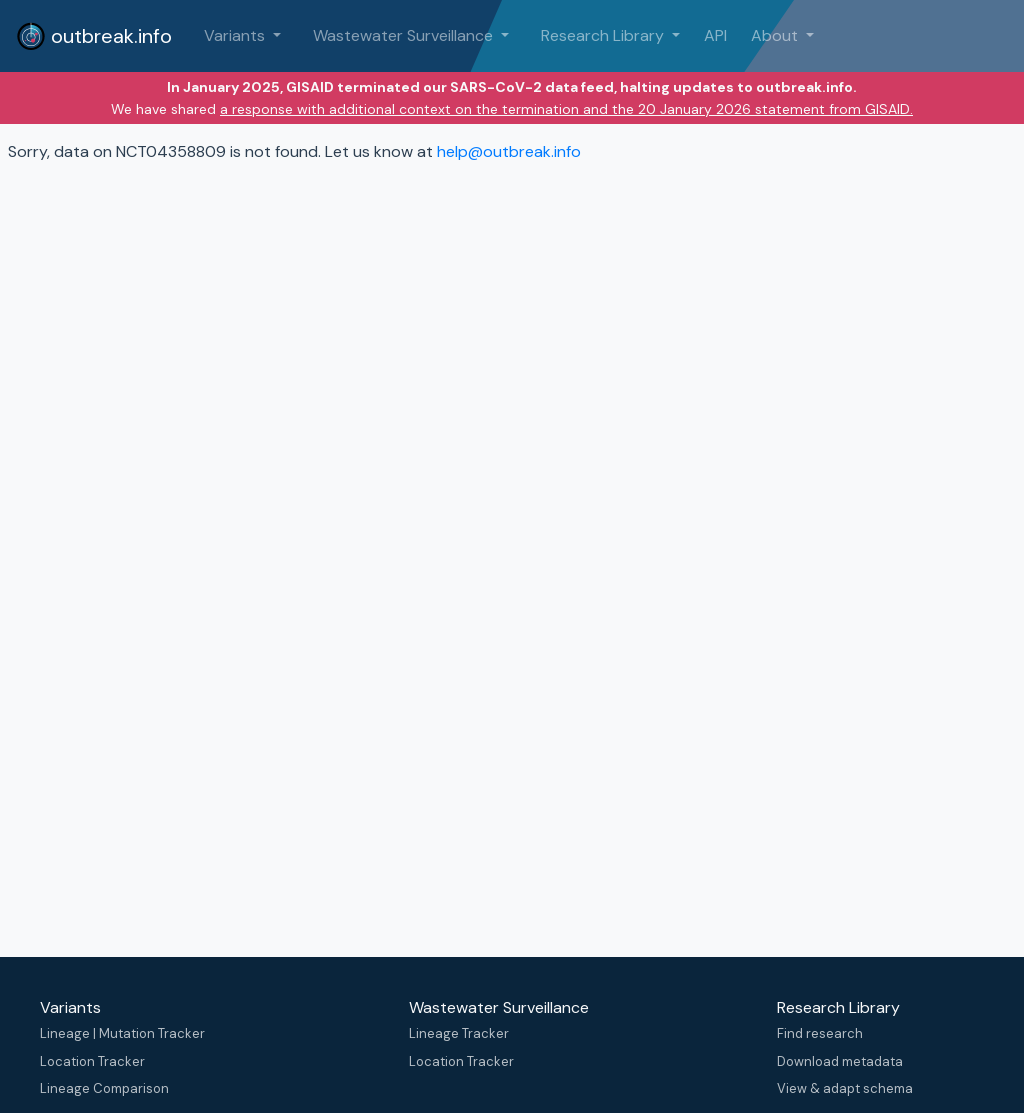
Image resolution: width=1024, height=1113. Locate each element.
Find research (820, 1033)
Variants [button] (236, 35)
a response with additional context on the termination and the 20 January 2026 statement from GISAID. (566, 109)
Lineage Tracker (459, 1033)
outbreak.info (94, 36)
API (715, 35)
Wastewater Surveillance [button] (405, 35)
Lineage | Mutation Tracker (122, 1033)
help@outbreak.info (509, 151)
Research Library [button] (604, 35)
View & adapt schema (845, 1088)
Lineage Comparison (104, 1088)
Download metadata (840, 1061)
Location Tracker (92, 1061)
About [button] (776, 35)
